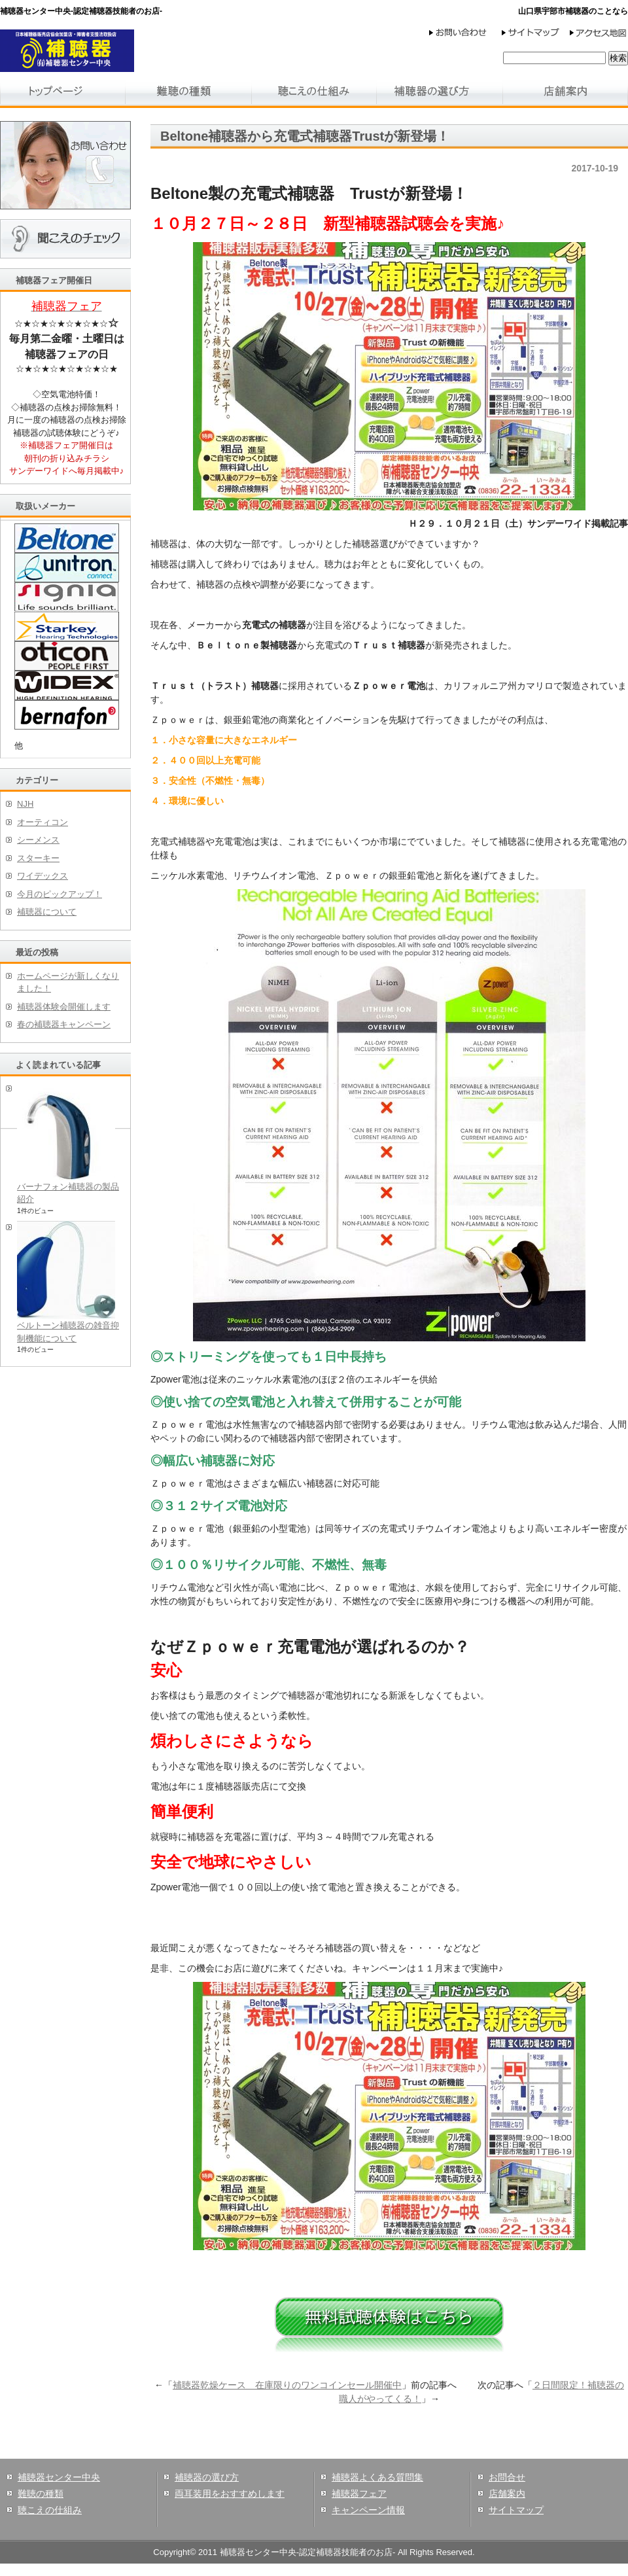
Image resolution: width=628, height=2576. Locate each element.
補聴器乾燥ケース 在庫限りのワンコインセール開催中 (287, 2385)
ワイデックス (42, 876)
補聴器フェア (359, 2493)
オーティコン (42, 822)
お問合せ (507, 2477)
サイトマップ (516, 2510)
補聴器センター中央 (59, 2477)
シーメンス (38, 840)
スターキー (38, 858)
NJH (25, 804)
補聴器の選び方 (207, 2477)
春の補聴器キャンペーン (64, 1024)
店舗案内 (507, 2493)
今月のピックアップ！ (59, 894)
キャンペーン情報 (368, 2510)
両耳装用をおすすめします (230, 2493)
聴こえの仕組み (50, 2510)
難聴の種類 (40, 2493)
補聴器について (47, 912)
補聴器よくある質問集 (377, 2477)
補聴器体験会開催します (64, 1007)
